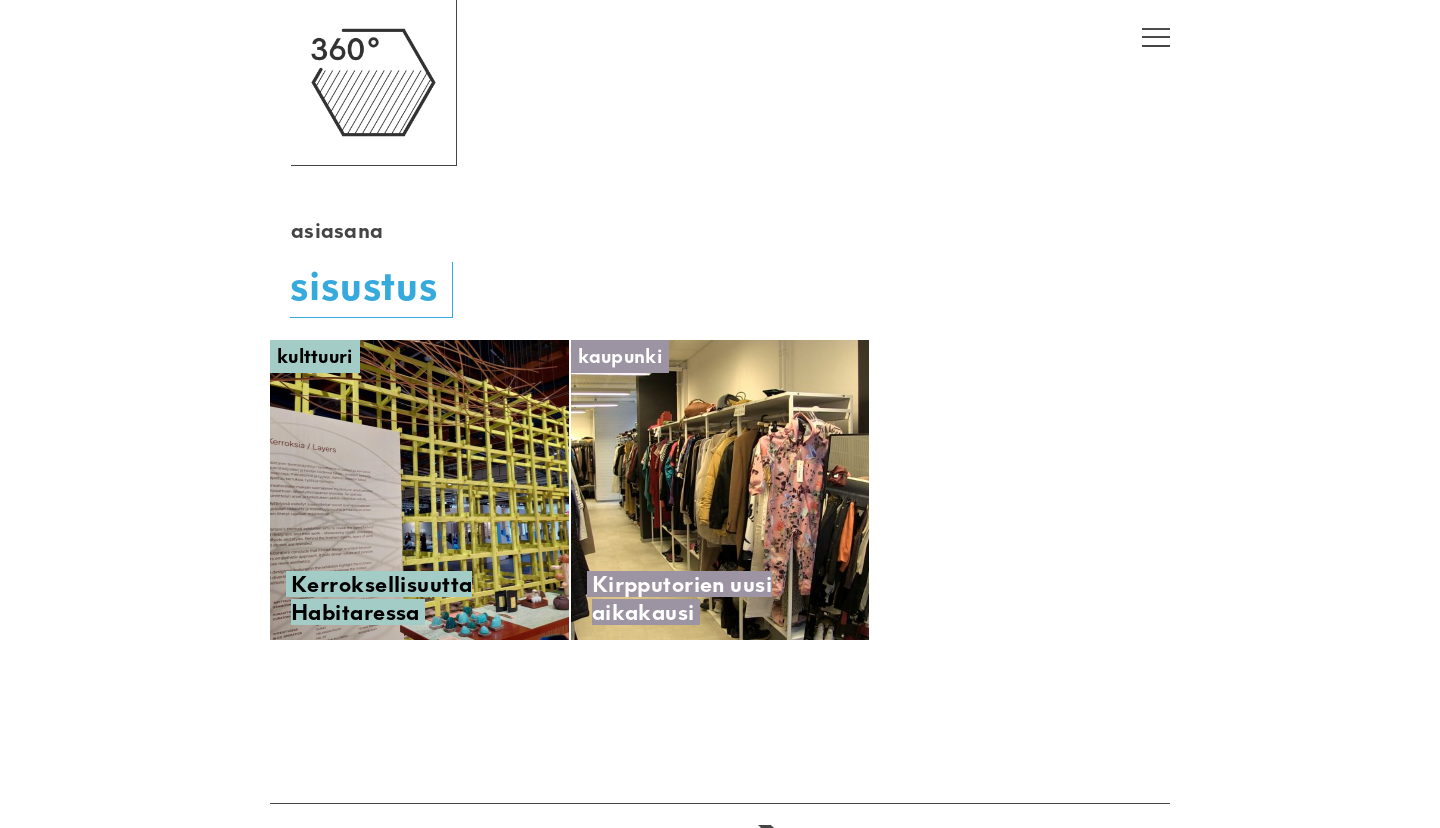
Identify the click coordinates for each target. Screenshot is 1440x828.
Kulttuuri (315, 356)
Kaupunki (620, 356)
